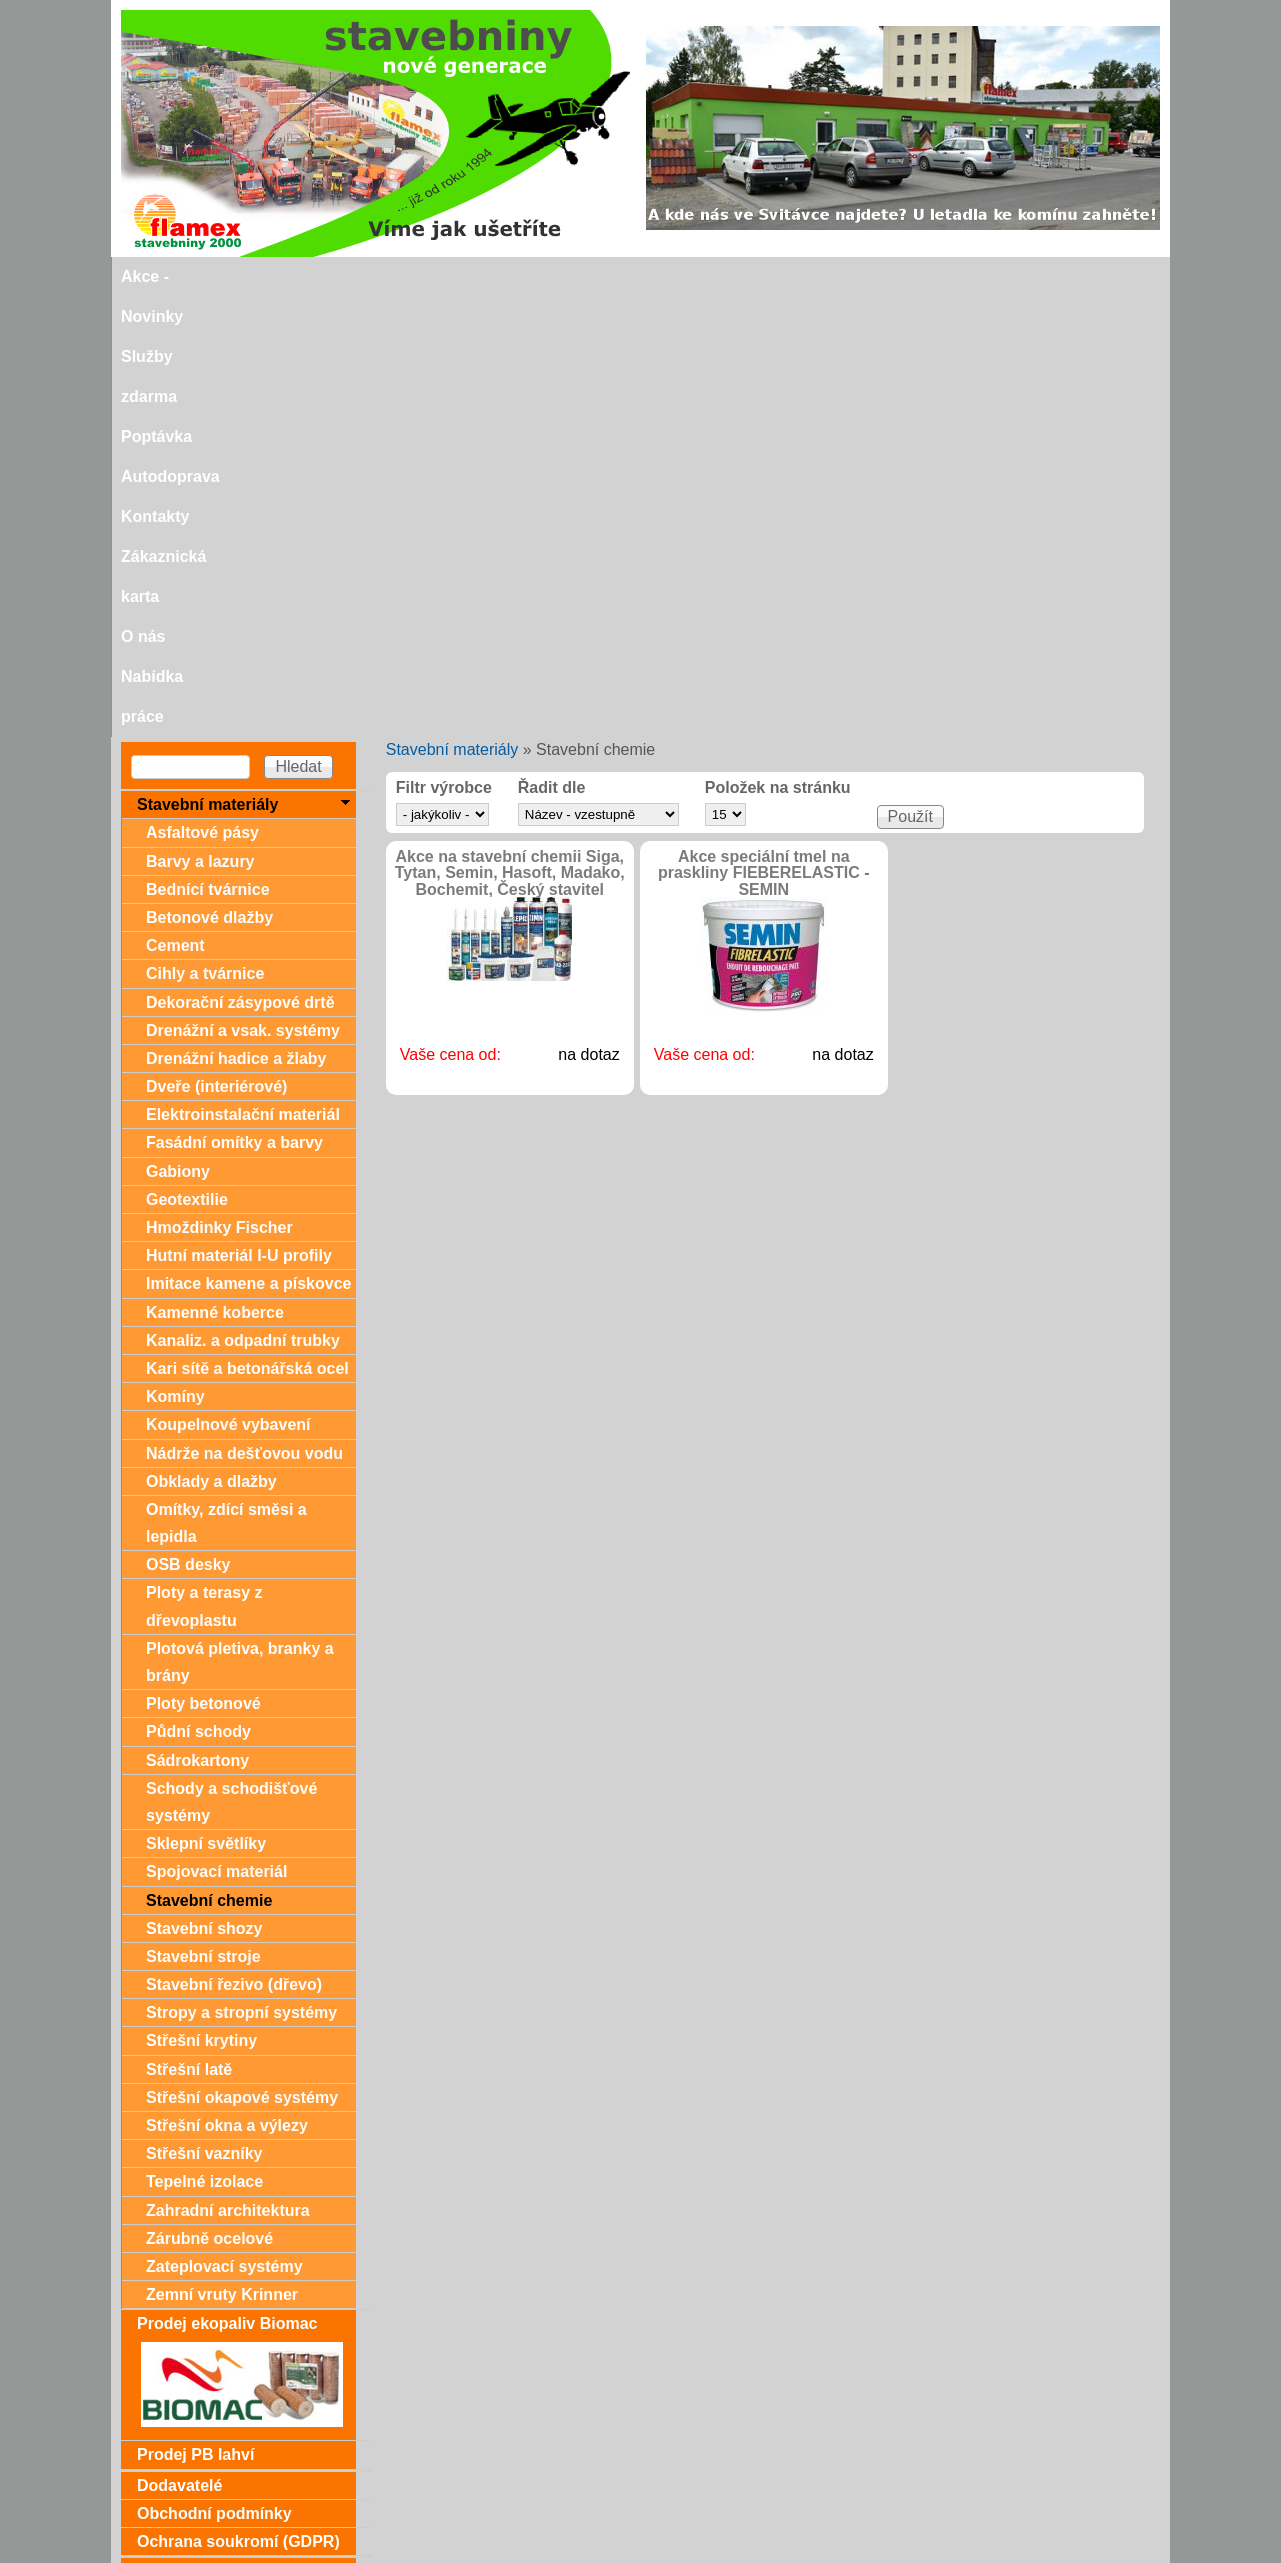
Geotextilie (187, 759)
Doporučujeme (193, 2490)
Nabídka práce (1029, 276)
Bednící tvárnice (208, 449)
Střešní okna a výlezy (227, 1685)
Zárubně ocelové (209, 1798)
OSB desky (188, 1124)
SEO (581, 2554)
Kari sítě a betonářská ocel (247, 928)
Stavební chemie (209, 1460)
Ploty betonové (203, 1263)
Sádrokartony (197, 1320)
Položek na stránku (778, 348)
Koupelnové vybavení (228, 984)
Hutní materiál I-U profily (239, 815)
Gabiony (178, 731)
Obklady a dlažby (211, 1041)
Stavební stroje (203, 1516)
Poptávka (499, 276)
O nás (932, 276)
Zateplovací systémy (224, 1826)
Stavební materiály (452, 309)
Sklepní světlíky (206, 1403)
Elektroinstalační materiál (243, 674)
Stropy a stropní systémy (241, 1572)
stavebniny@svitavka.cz (205, 2524)
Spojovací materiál (216, 1431)
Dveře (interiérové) (216, 646)
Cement (175, 505)
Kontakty (708, 276)
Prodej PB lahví (195, 2014)
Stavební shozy (204, 1488)
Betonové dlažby (209, 477)
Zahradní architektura (228, 1770)
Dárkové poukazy (203, 2131)
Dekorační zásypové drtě (240, 562)
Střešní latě (189, 1629)
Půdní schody (198, 1291)
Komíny (175, 956)
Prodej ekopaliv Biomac (227, 1883)
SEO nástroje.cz (680, 2554)
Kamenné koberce (215, 872)
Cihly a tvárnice (205, 533)
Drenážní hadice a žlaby (236, 618)
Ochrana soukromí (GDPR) (238, 2101)
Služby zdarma (388, 276)
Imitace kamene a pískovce (248, 843)
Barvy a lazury (200, 421)
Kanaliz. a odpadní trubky (243, 900)
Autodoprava (604, 276)
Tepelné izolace (204, 1741)
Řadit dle (552, 348)
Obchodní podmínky (214, 2073)
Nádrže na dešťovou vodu (244, 1013)
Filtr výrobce (444, 348)
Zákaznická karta (826, 276)
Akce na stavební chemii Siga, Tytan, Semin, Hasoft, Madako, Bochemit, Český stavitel (510, 433)
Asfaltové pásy (202, 392)
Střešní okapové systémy (242, 1657)
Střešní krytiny (201, 1600)
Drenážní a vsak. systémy (243, 590)
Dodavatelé (179, 2045)
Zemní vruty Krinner (222, 1854)
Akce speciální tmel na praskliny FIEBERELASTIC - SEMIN (764, 433)
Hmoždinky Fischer (219, 787)
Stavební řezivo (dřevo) (234, 1544)
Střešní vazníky (204, 1713)
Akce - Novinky (254, 276)
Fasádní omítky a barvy (234, 702)
